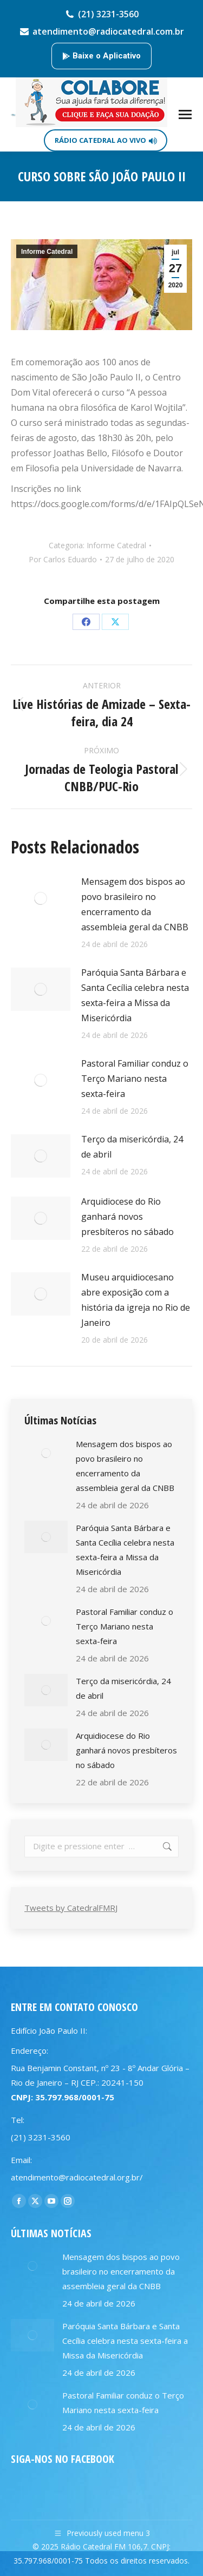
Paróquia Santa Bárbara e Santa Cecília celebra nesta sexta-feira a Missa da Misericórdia (135, 995)
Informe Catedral (47, 251)
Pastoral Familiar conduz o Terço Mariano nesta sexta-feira (134, 1078)
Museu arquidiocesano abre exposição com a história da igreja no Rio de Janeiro (135, 1300)
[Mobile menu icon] (185, 114)
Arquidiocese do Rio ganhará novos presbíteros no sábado (127, 1216)
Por (63, 559)
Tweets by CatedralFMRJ (70, 1907)
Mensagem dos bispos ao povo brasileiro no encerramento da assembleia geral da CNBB (134, 904)
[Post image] (40, 898)
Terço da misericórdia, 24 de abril (132, 1146)
